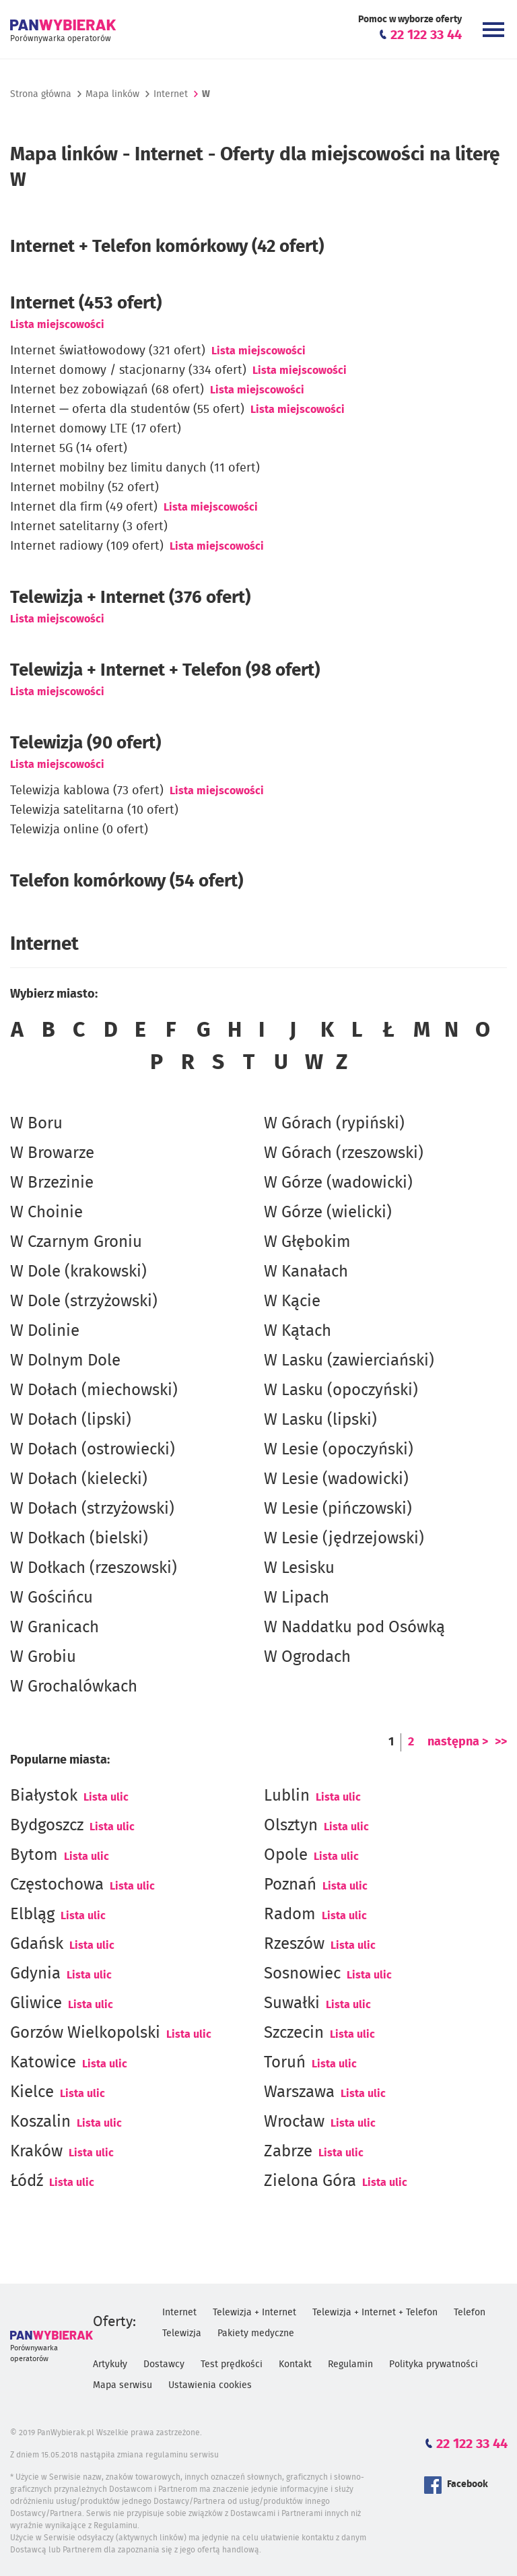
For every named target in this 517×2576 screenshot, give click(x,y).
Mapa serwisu (122, 2385)
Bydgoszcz (46, 1825)
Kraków (36, 2152)
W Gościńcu (51, 1598)
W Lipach (296, 1598)
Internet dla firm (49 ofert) (84, 507)
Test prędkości (232, 2364)
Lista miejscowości (57, 324)
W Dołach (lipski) (70, 1420)
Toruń (285, 2063)
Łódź (26, 2181)
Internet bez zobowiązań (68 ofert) (107, 390)
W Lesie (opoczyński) (338, 1450)
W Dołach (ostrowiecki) (92, 1450)
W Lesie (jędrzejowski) (344, 1539)
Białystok (43, 1796)
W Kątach (297, 1331)
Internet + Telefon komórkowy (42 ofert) (167, 246)
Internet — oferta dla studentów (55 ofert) (127, 410)
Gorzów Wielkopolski (85, 2033)
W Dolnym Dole (65, 1361)
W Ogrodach (307, 1657)
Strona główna (40, 94)
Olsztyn (291, 1825)
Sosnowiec (302, 1974)
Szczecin (294, 2033)
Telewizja (181, 2333)
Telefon (469, 2312)
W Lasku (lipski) (320, 1420)
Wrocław (294, 2122)
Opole (286, 1855)
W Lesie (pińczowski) (338, 1509)
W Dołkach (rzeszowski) (93, 1568)
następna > (457, 1742)
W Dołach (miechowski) (94, 1390)
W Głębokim (307, 1242)
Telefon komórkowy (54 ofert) (126, 881)
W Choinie (46, 1212)
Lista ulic (106, 1797)
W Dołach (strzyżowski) (92, 1509)
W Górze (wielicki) (328, 1212)
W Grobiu (43, 1657)
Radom (290, 1914)
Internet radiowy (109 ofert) (87, 546)
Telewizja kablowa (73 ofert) (87, 791)
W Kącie (292, 1301)
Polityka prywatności (433, 2364)
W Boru (36, 1124)
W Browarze (52, 1153)
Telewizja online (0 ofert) (79, 830)
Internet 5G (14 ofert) (68, 449)
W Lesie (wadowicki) (336, 1479)
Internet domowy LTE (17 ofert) (95, 429)
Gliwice (36, 2003)
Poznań (290, 1885)
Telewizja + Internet (254, 2312)
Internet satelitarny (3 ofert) (89, 527)
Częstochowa (57, 1885)
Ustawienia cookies (210, 2385)
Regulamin (350, 2364)
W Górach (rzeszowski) (343, 1153)
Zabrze (288, 2152)
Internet (170, 94)
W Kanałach (306, 1272)
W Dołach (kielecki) (78, 1479)
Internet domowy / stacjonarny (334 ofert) (128, 370)
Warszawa (299, 2092)
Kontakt (295, 2364)
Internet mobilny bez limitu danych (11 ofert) (135, 468)
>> (501, 1742)
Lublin (287, 1796)
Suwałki (292, 2003)
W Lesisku (299, 1568)
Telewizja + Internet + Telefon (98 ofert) (165, 670)
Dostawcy (163, 2364)
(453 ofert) (86, 303)
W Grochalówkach (73, 1687)
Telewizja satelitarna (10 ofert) (94, 810)
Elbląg (32, 1914)
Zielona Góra (310, 2181)
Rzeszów (294, 1944)
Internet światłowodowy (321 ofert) (107, 351)
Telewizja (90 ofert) (85, 743)
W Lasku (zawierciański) (349, 1361)
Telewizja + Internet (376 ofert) (130, 597)
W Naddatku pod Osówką (354, 1627)
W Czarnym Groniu (76, 1242)
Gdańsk (36, 1944)
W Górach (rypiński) (334, 1124)
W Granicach (54, 1627)
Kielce (32, 2092)
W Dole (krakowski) (78, 1272)
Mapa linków (112, 94)
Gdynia (35, 1974)
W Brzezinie (52, 1183)
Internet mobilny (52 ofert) (84, 488)
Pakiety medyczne (255, 2333)
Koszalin (40, 2122)
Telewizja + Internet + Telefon (375, 2312)
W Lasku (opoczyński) (341, 1390)
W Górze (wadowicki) (338, 1183)
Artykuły (110, 2364)
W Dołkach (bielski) (79, 1539)
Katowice (43, 2063)
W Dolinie (44, 1331)
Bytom (34, 1855)
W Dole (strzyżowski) (84, 1301)
